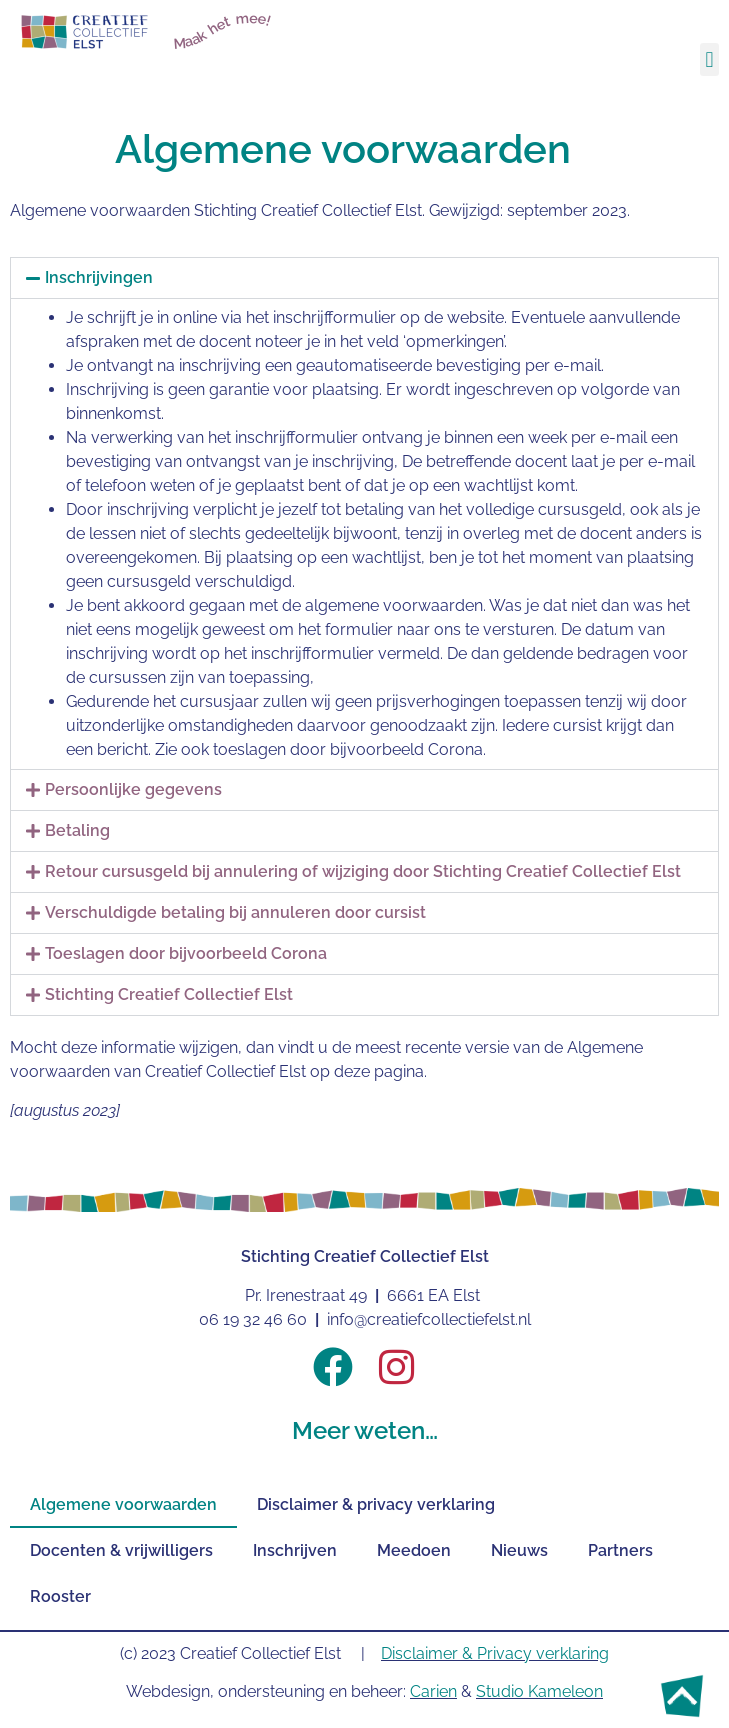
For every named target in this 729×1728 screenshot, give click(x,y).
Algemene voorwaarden (123, 1504)
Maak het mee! (223, 30)
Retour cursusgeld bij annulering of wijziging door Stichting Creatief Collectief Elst (363, 871)
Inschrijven (295, 1550)
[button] (709, 59)
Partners (620, 1550)
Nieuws (519, 1550)
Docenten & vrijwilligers (121, 1550)
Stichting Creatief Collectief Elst (169, 994)
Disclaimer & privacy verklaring (376, 1504)
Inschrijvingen (99, 277)
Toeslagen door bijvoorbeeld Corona (186, 953)
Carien (433, 1691)
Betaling (77, 830)
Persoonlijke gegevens (133, 789)
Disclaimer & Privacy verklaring (495, 1653)
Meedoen (414, 1550)
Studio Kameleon (539, 1691)
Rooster (60, 1596)
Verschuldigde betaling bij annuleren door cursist (235, 912)
